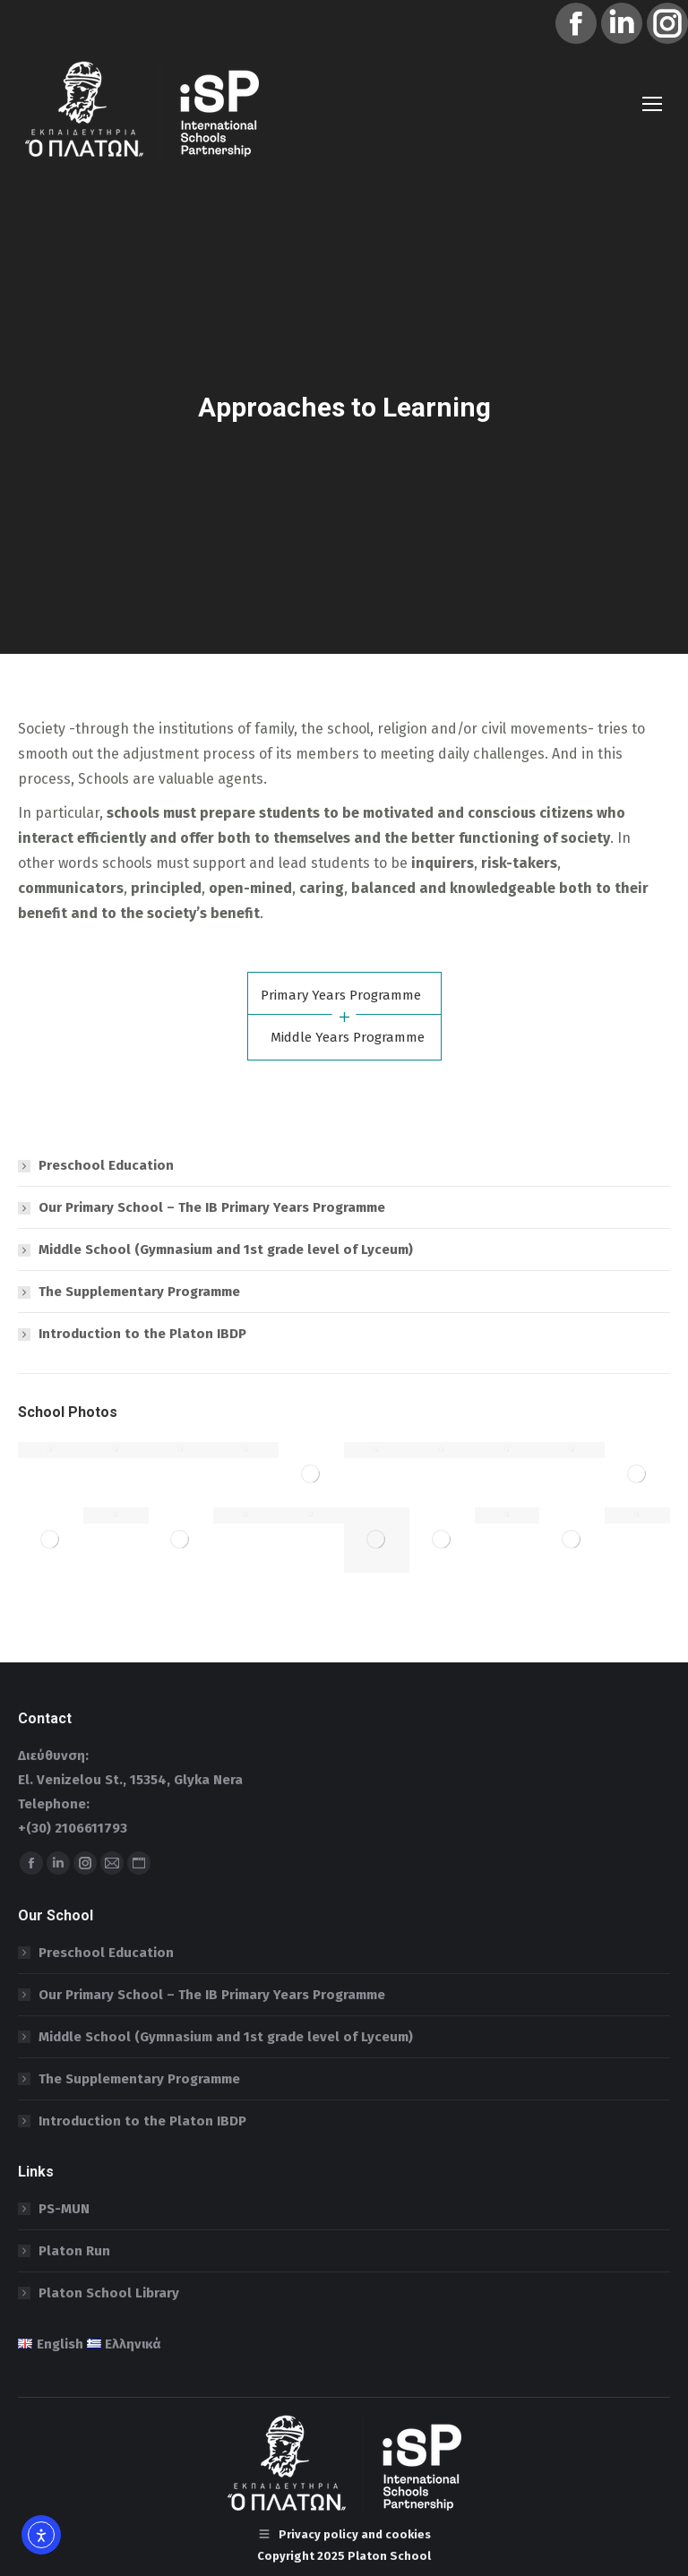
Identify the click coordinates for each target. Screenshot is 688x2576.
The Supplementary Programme (139, 1292)
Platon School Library (109, 2293)
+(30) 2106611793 (72, 1828)
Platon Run (74, 2251)
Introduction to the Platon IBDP (142, 1334)
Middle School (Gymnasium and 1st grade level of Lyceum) (226, 1249)
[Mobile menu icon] (652, 104)
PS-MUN (64, 2209)
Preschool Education (106, 1165)
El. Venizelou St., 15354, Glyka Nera (130, 1780)
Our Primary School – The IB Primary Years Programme (212, 1207)
